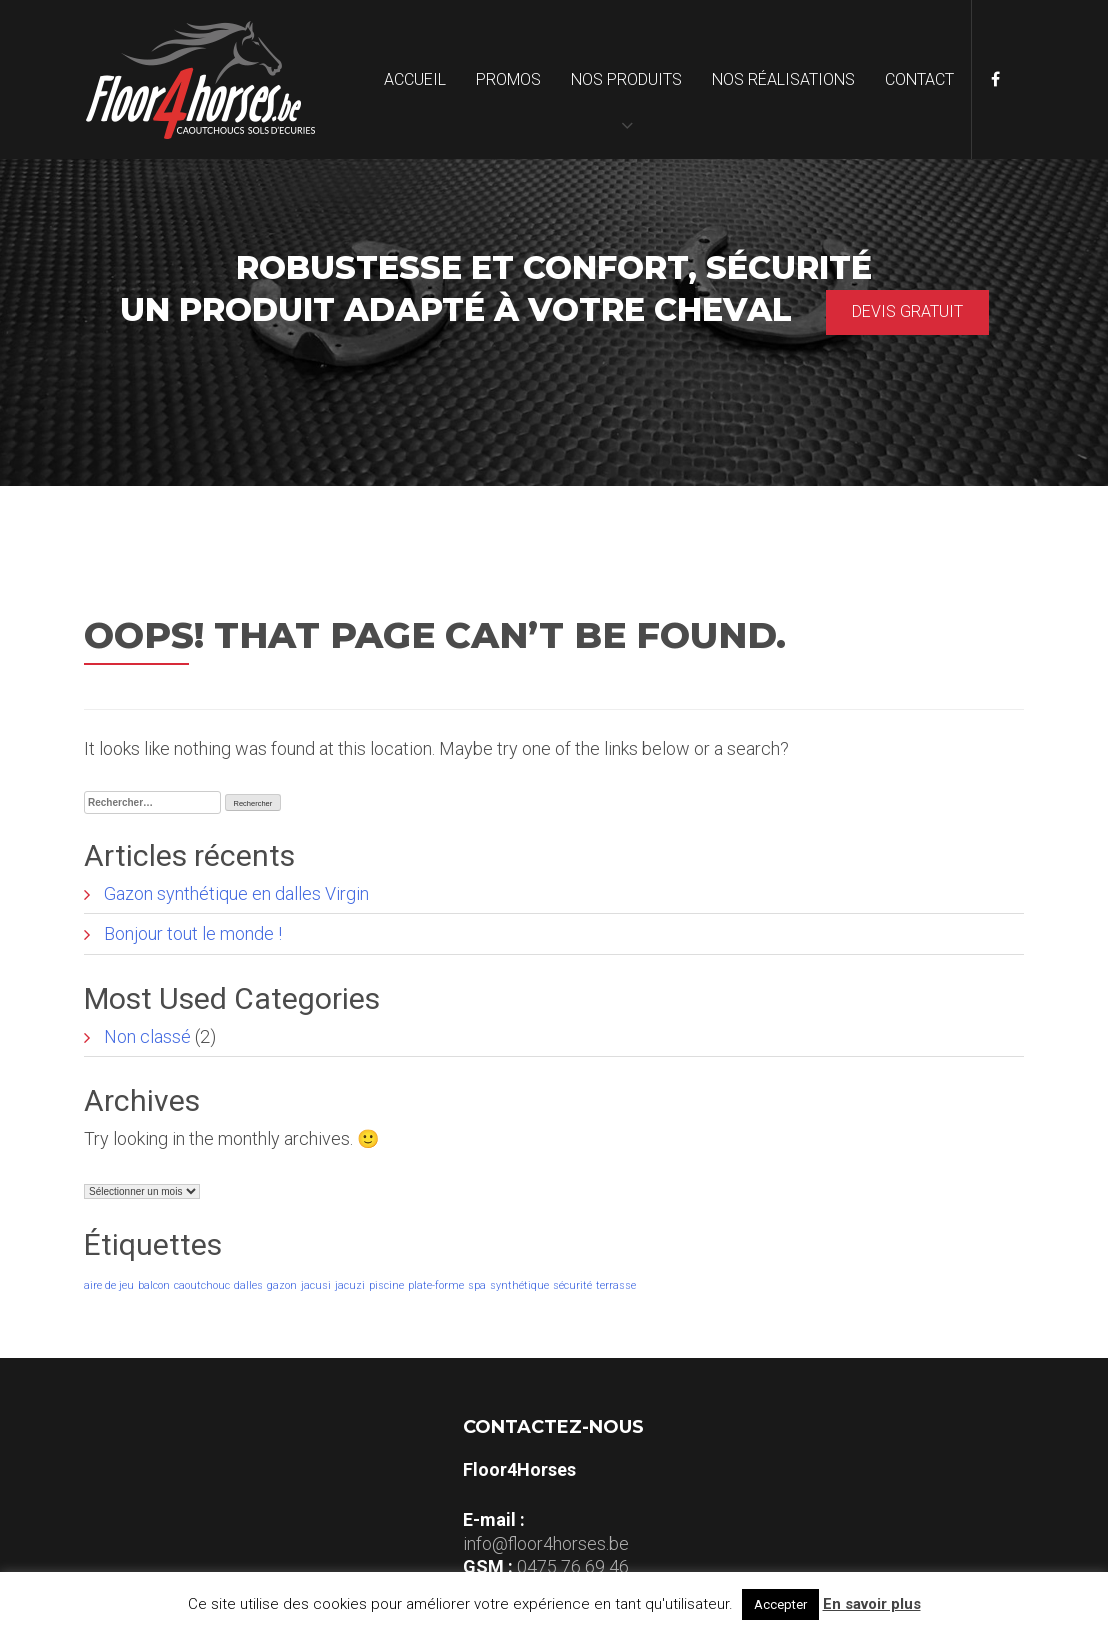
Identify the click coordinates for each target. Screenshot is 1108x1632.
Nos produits (626, 79)
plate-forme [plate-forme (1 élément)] (436, 1285)
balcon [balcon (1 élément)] (154, 1285)
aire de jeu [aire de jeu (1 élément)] (109, 1285)
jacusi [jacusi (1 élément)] (316, 1285)
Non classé (147, 1036)
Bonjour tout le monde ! (193, 933)
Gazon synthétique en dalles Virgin (236, 893)
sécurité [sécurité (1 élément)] (572, 1285)
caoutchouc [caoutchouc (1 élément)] (202, 1285)
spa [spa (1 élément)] (477, 1285)
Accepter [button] (780, 1604)
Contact (919, 79)
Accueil (415, 79)
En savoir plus (872, 1604)
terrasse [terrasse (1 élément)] (616, 1285)
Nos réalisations (783, 79)
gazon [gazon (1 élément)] (282, 1285)
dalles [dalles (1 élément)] (248, 1285)
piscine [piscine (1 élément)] (386, 1285)
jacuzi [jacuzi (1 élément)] (350, 1285)
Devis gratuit (907, 311)
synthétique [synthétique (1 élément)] (519, 1285)
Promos (508, 79)
